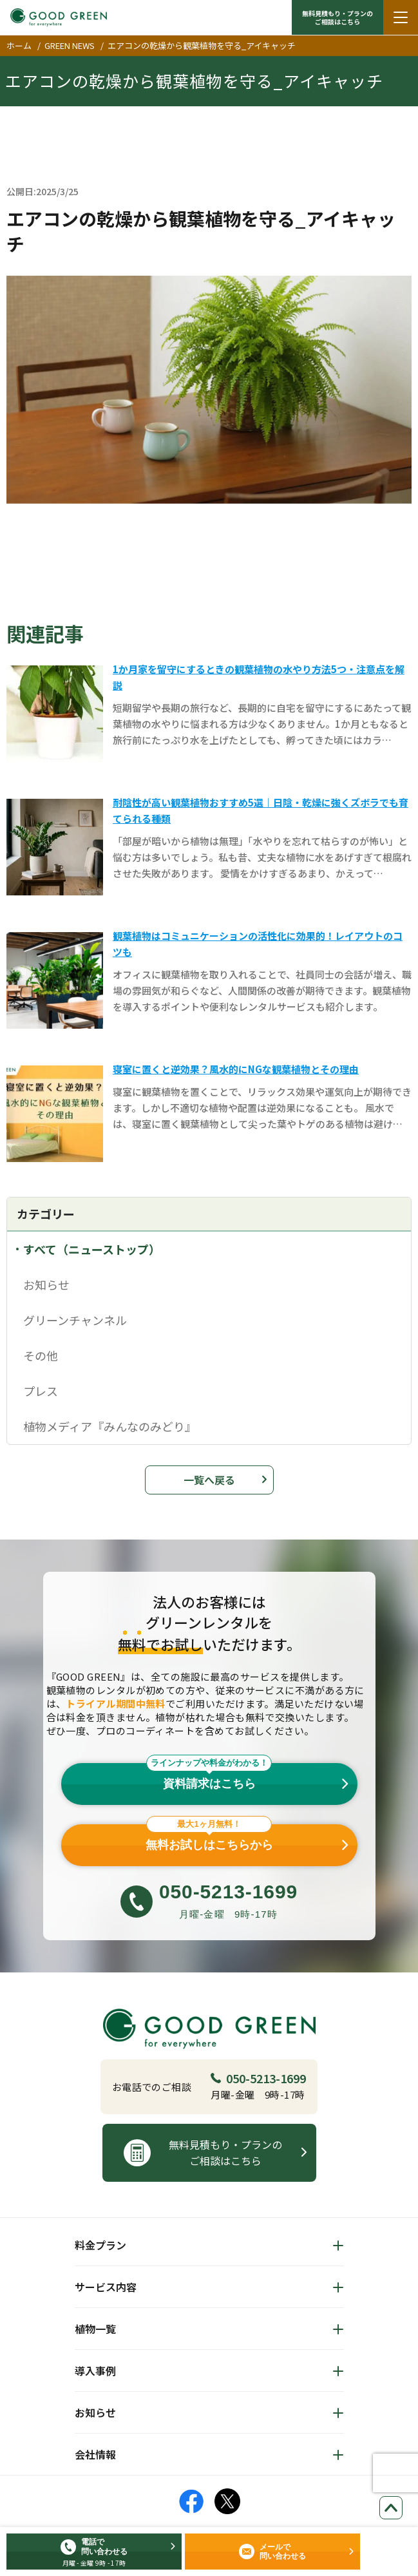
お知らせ (46, 1284)
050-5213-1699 (258, 2078)
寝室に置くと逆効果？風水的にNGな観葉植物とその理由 (236, 1069)
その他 (40, 1355)
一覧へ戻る (209, 1479)
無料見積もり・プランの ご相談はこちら (337, 17)
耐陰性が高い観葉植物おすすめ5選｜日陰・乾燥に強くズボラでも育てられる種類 (260, 810)
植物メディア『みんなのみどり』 (109, 1426)
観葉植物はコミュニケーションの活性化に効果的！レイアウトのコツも (258, 944)
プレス (40, 1390)
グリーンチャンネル (75, 1320)
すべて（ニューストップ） (91, 1249)
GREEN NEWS (69, 45)
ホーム (19, 45)
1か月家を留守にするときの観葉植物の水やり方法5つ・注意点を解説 (258, 677)
